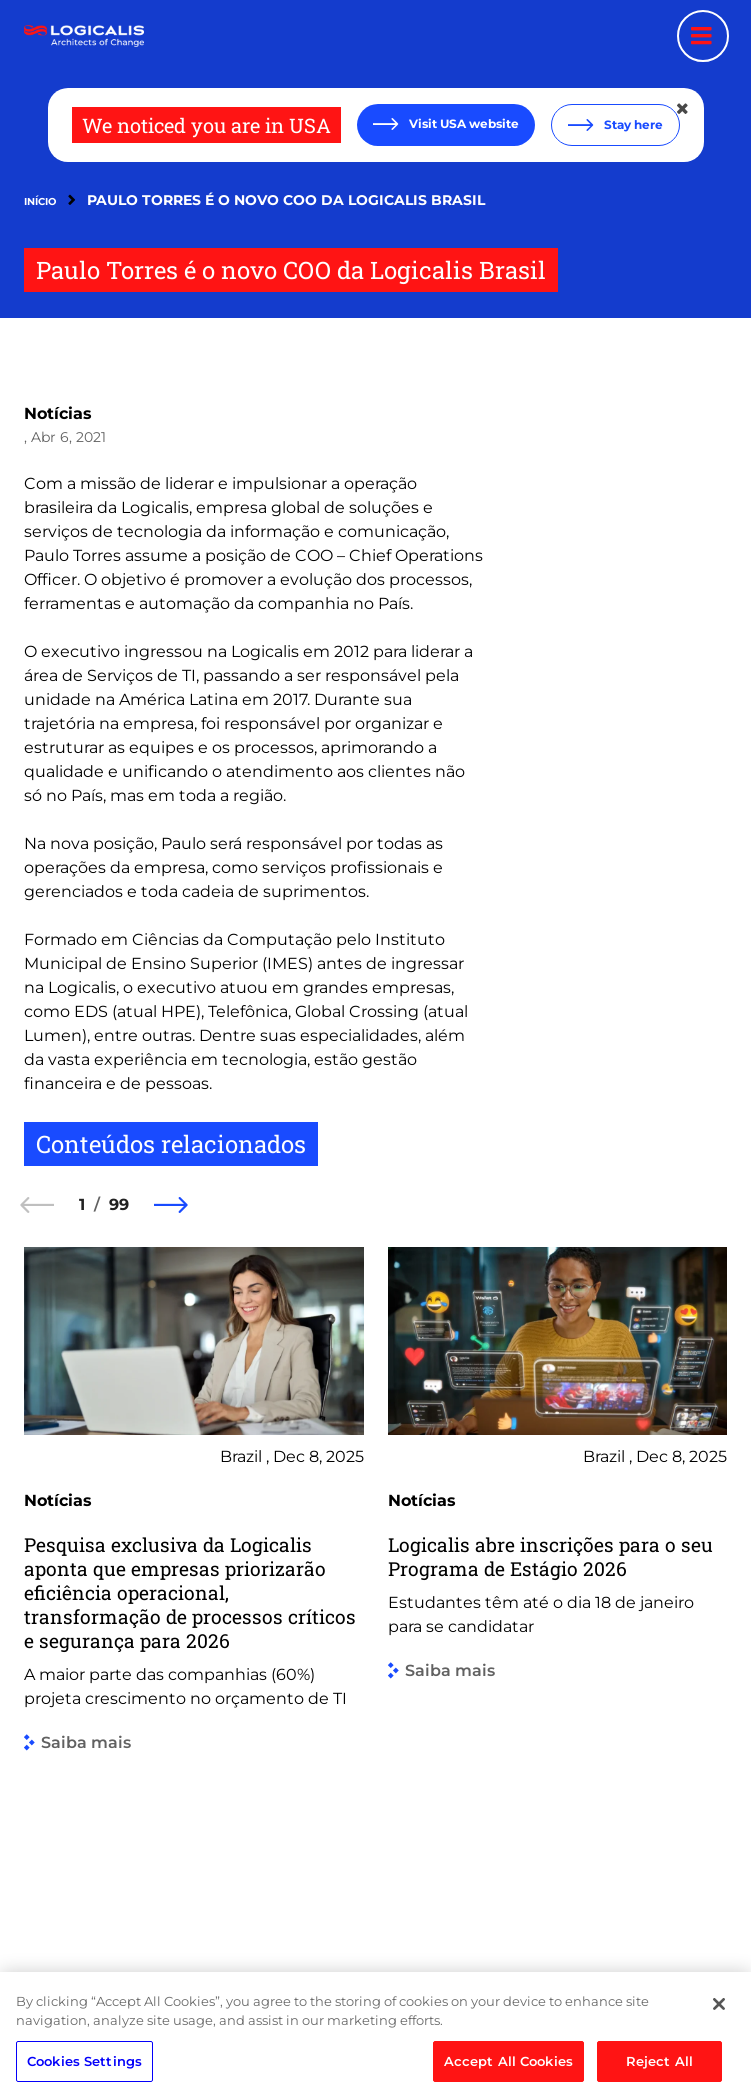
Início (40, 201)
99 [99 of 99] (119, 1204)
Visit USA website (462, 123)
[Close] (719, 2072)
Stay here (632, 124)
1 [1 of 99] (82, 1204)
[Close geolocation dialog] (684, 109)
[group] (194, 1587)
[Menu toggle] (703, 36)
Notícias (58, 413)
